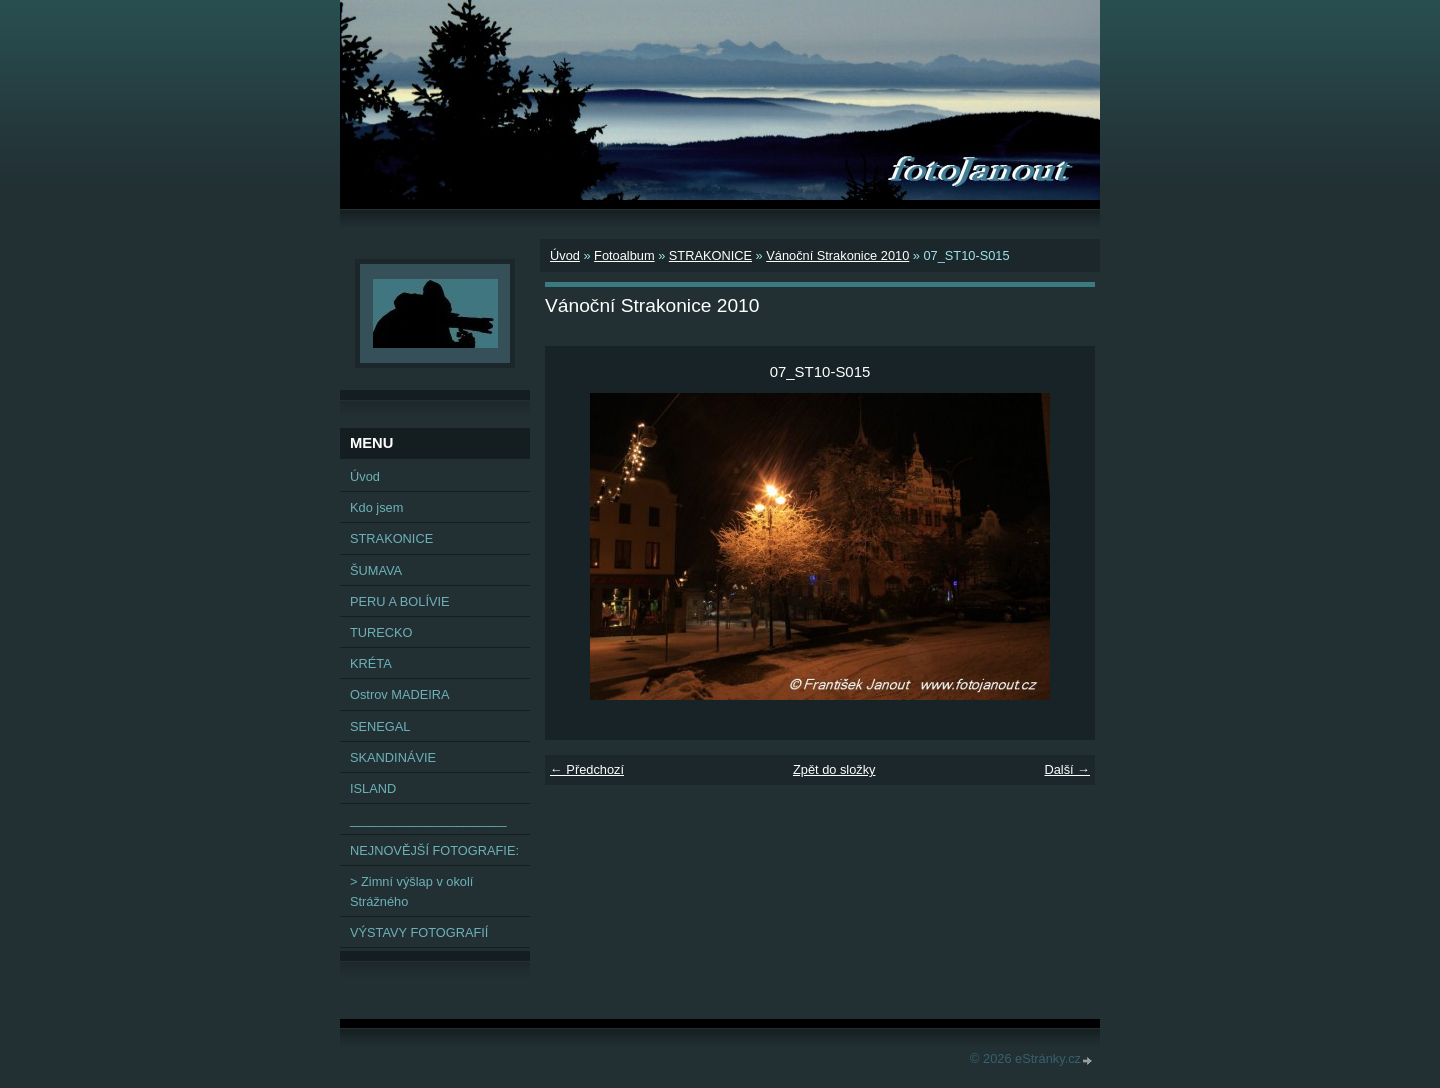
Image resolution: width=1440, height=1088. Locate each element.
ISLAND (373, 788)
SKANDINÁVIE (393, 757)
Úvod (565, 255)
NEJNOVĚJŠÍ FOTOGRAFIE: (434, 850)
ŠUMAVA (376, 570)
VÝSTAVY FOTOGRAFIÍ (419, 932)
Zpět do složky (834, 769)
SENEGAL (380, 726)
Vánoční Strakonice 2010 (837, 255)
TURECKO (381, 632)
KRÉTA (371, 663)
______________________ (428, 819)
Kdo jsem (376, 507)
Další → (1067, 769)
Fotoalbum (624, 255)
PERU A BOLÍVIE (400, 601)
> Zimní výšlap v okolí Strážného (411, 891)
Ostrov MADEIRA (400, 694)
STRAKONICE (710, 255)
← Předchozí (587, 769)
